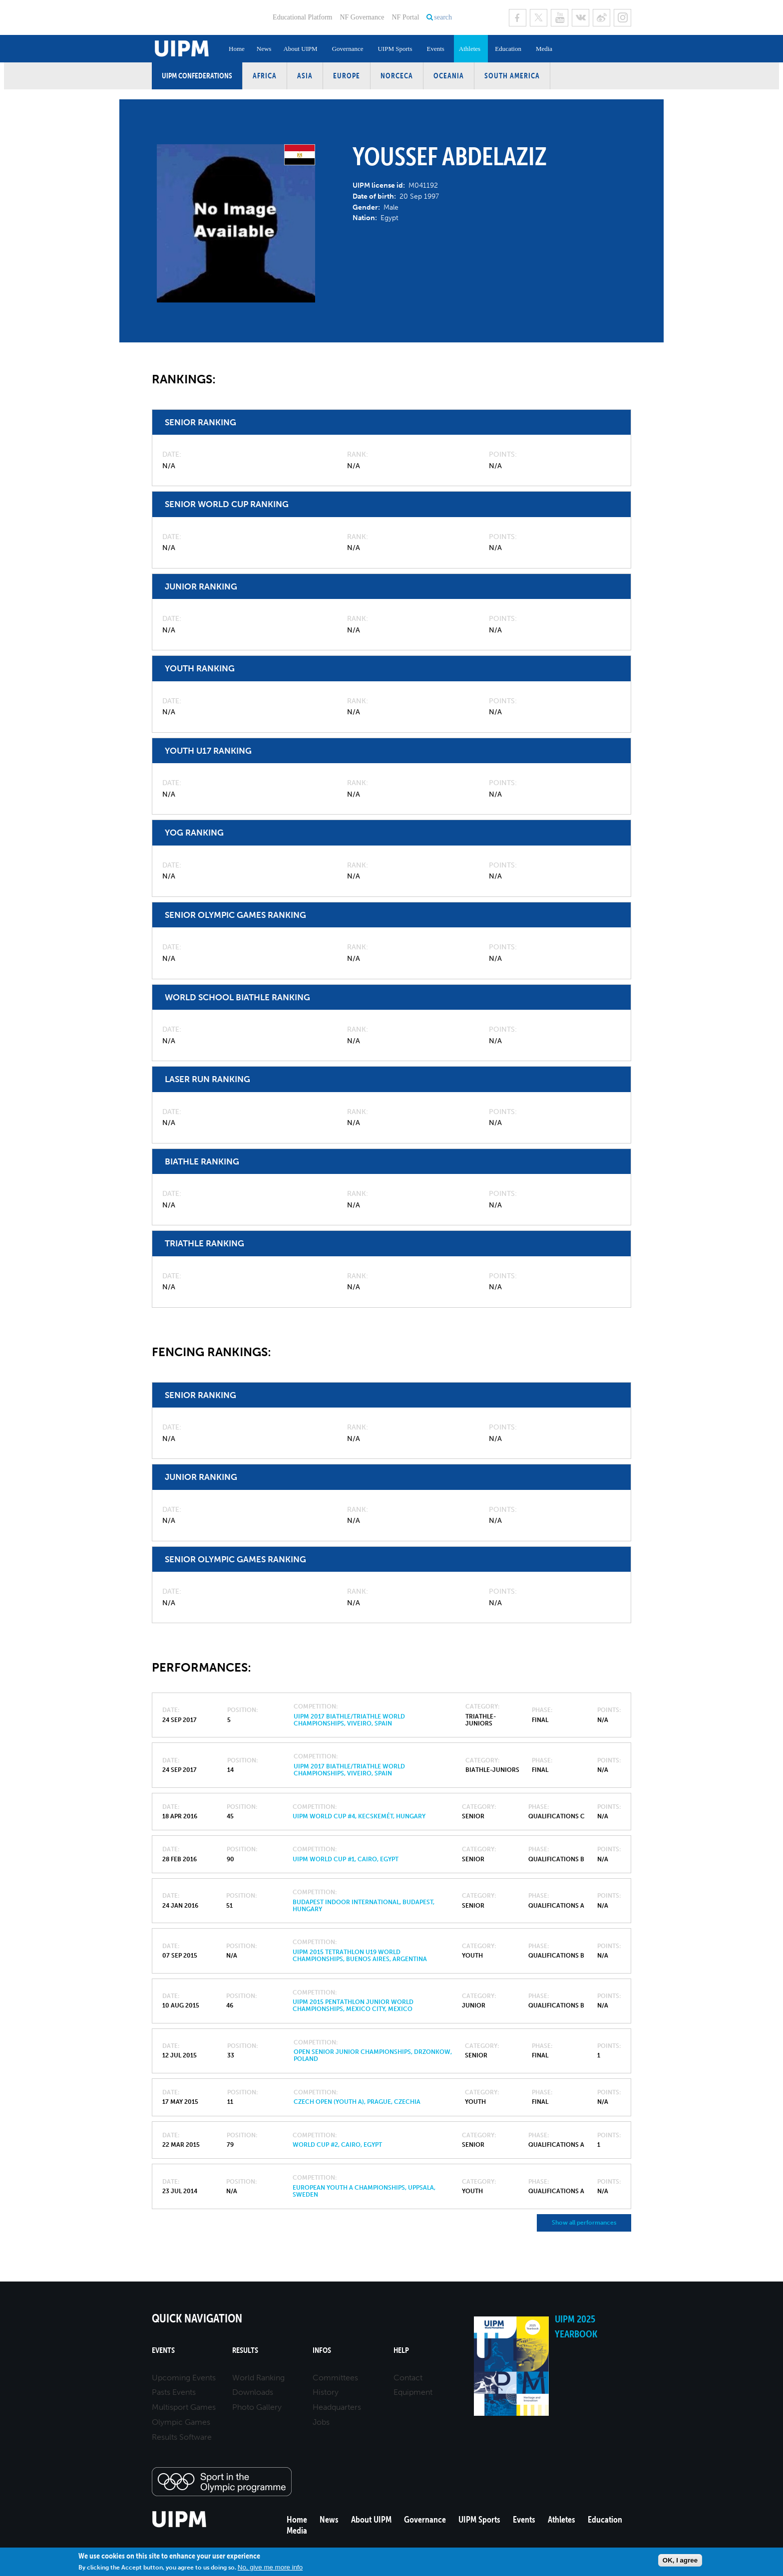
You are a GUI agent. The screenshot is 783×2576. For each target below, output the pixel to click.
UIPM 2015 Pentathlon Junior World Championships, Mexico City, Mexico (353, 2005)
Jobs (321, 2422)
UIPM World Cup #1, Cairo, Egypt (345, 1859)
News (264, 48)
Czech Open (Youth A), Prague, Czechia (357, 2101)
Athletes (469, 48)
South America (512, 75)
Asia (305, 75)
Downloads (252, 2392)
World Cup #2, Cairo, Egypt (337, 2144)
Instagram (622, 17)
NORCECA (397, 75)
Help (401, 2350)
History (326, 2392)
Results (245, 2350)
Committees (335, 2377)
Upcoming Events (184, 2377)
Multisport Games (184, 2407)
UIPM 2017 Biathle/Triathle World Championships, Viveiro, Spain (349, 1720)
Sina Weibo (601, 17)
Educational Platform (302, 17)
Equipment (412, 2392)
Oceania (448, 75)
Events (435, 48)
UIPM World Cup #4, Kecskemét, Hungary (359, 1816)
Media (544, 48)
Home (237, 48)
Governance (348, 48)
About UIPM (300, 48)
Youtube (559, 17)
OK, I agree (680, 2560)
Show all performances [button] (584, 2222)
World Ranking (258, 2377)
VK (580, 17)
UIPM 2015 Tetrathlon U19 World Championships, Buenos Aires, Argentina (360, 1956)
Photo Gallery (257, 2407)
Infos (322, 2350)
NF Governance (362, 17)
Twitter (538, 17)
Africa (265, 75)
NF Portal (405, 17)
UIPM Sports (395, 48)
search (443, 17)
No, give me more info (270, 2567)
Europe (346, 75)
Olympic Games (181, 2422)
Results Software (182, 2437)
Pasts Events (174, 2392)
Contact (407, 2377)
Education (508, 48)
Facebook (517, 17)
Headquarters (337, 2407)
